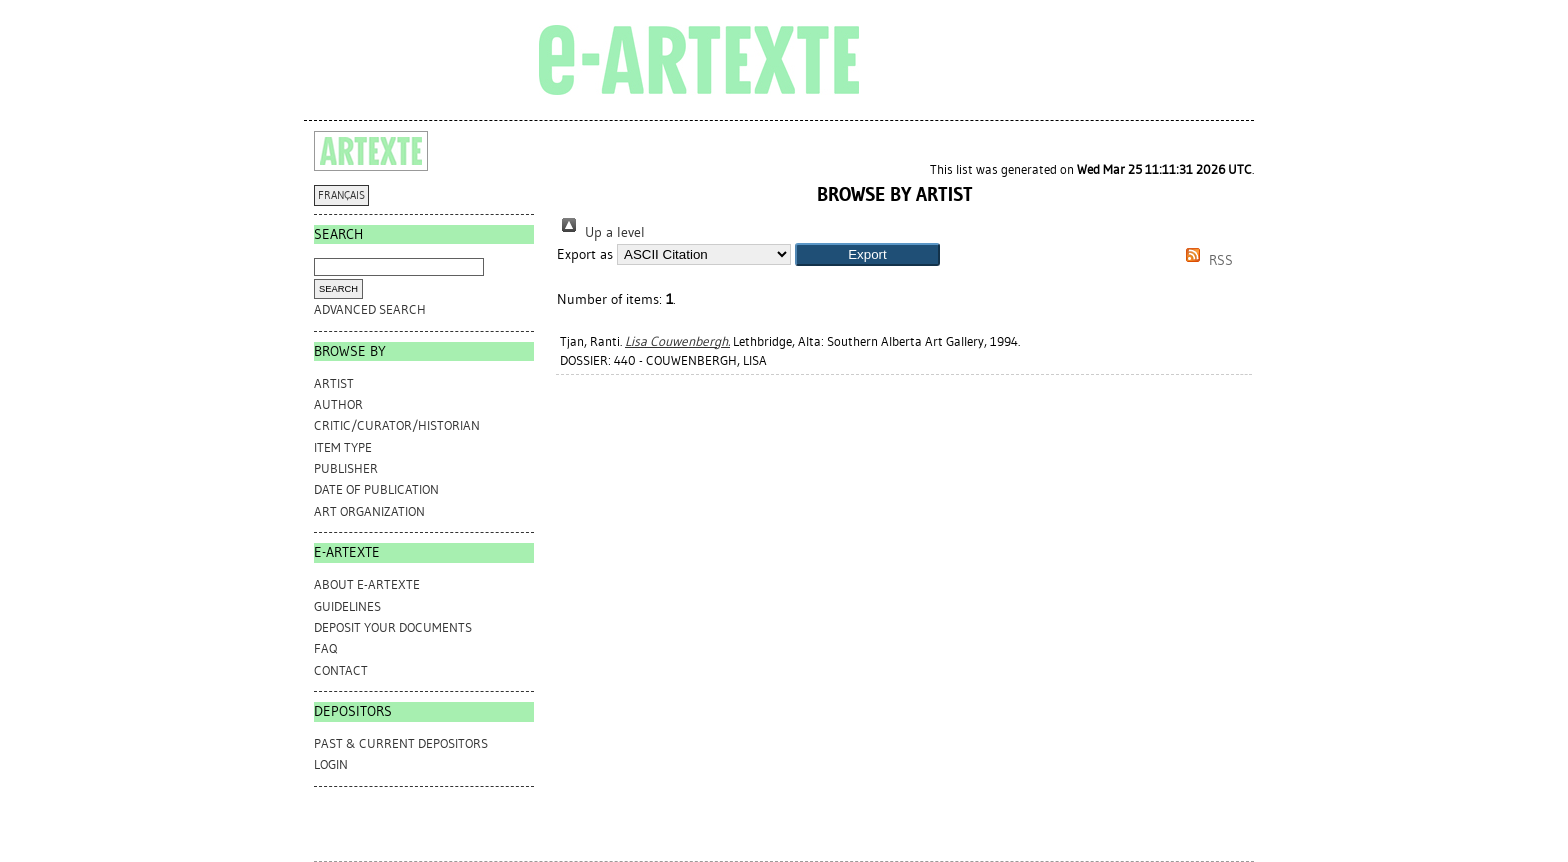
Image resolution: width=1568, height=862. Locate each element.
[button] (867, 254)
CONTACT (341, 670)
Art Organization (369, 511)
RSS (1206, 260)
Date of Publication (376, 489)
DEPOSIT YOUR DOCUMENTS (393, 627)
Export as (585, 254)
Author (338, 404)
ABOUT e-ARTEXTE (367, 584)
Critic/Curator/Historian (397, 425)
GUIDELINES (347, 606)
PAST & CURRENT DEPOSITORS (401, 743)
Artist (334, 383)
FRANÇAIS (341, 195)
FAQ (325, 648)
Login (331, 764)
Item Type (343, 447)
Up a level (601, 232)
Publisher (346, 468)
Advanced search (370, 309)
